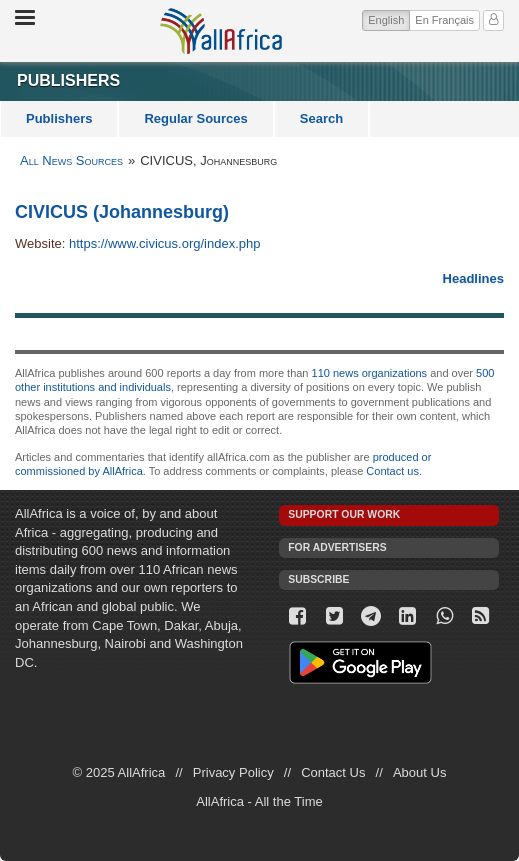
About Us (419, 772)
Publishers (59, 118)
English (389, 18)
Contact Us (333, 772)
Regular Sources (195, 118)
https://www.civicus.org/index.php (164, 243)
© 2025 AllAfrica (119, 772)
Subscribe (318, 579)
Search (321, 118)
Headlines (473, 278)
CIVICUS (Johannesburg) (122, 212)
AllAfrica (221, 31)
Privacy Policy (233, 772)
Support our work (344, 514)
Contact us (392, 471)
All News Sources (71, 160)
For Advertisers (337, 547)
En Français (444, 20)
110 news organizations (370, 373)
